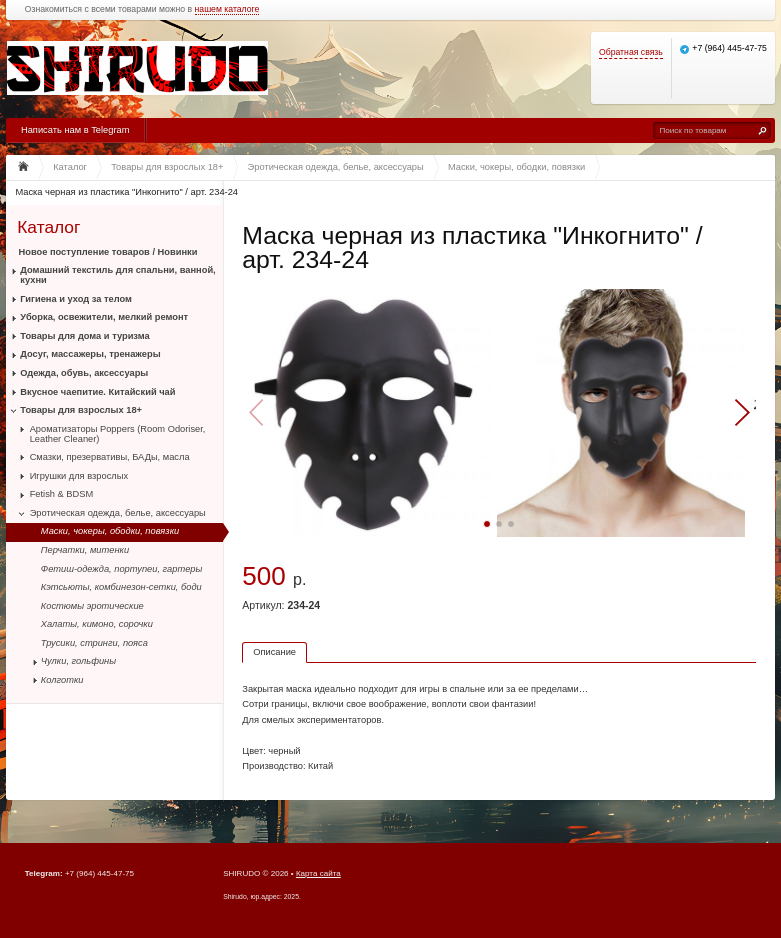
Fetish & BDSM (62, 494)
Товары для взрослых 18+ (81, 410)
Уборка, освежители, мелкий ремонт (104, 317)
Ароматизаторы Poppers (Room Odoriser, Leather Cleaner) (118, 434)
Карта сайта (318, 873)
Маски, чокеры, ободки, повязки (110, 531)
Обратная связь (631, 52)
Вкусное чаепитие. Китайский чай (97, 392)
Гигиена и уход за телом (76, 299)
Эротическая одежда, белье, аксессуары (118, 513)
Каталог (48, 226)
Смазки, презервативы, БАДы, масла (110, 457)
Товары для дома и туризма (84, 336)
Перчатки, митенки (85, 550)
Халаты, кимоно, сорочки (97, 624)
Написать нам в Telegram (75, 130)
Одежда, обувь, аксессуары (84, 373)
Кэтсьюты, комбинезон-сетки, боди (121, 587)
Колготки (62, 680)
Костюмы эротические (92, 606)
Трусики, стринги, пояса (94, 643)
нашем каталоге (227, 9)
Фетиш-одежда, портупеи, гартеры (122, 569)
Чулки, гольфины (78, 661)
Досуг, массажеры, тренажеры (90, 354)
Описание (274, 652)
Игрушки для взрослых (79, 476)
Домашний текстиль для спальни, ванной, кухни (117, 275)
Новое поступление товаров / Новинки (108, 252)
